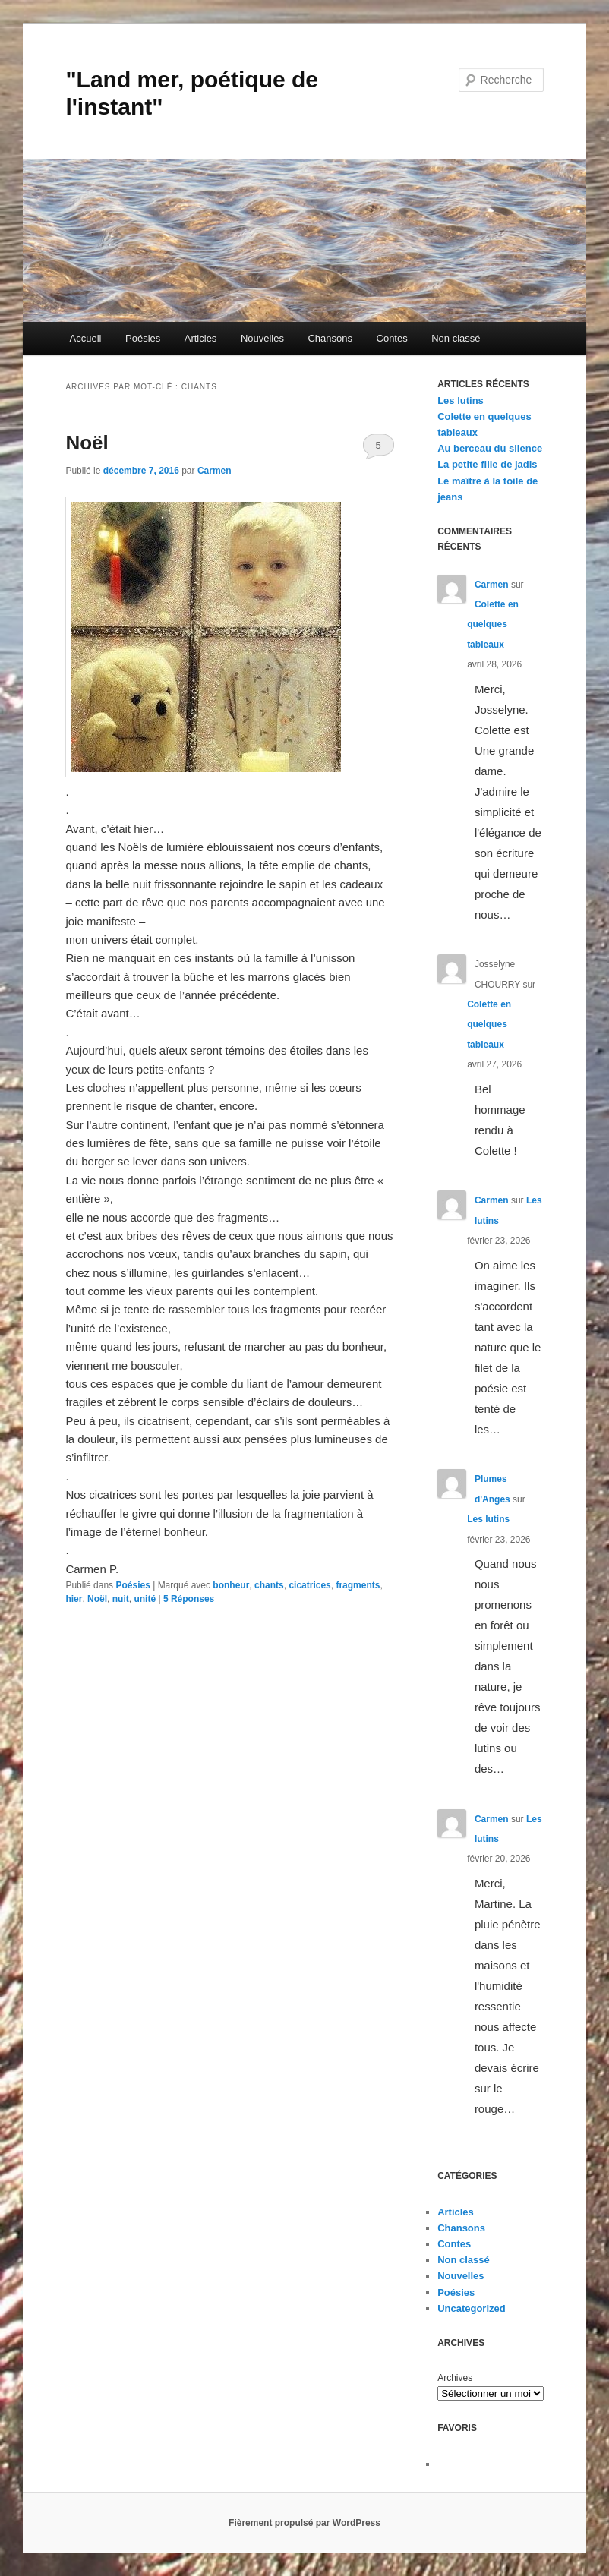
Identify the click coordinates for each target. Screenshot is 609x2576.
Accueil (86, 338)
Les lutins (460, 400)
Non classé (455, 338)
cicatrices (309, 1585)
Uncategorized (471, 2308)
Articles (201, 338)
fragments (358, 1585)
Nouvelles (262, 338)
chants (269, 1585)
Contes (392, 338)
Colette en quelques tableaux (493, 624)
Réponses (188, 1599)
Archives (454, 2378)
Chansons (330, 338)
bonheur (231, 1585)
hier (73, 1599)
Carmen (214, 470)
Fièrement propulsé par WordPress (304, 2523)
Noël (86, 442)
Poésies (142, 338)
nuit (120, 1599)
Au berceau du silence (489, 448)
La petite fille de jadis (487, 464)
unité (145, 1599)
